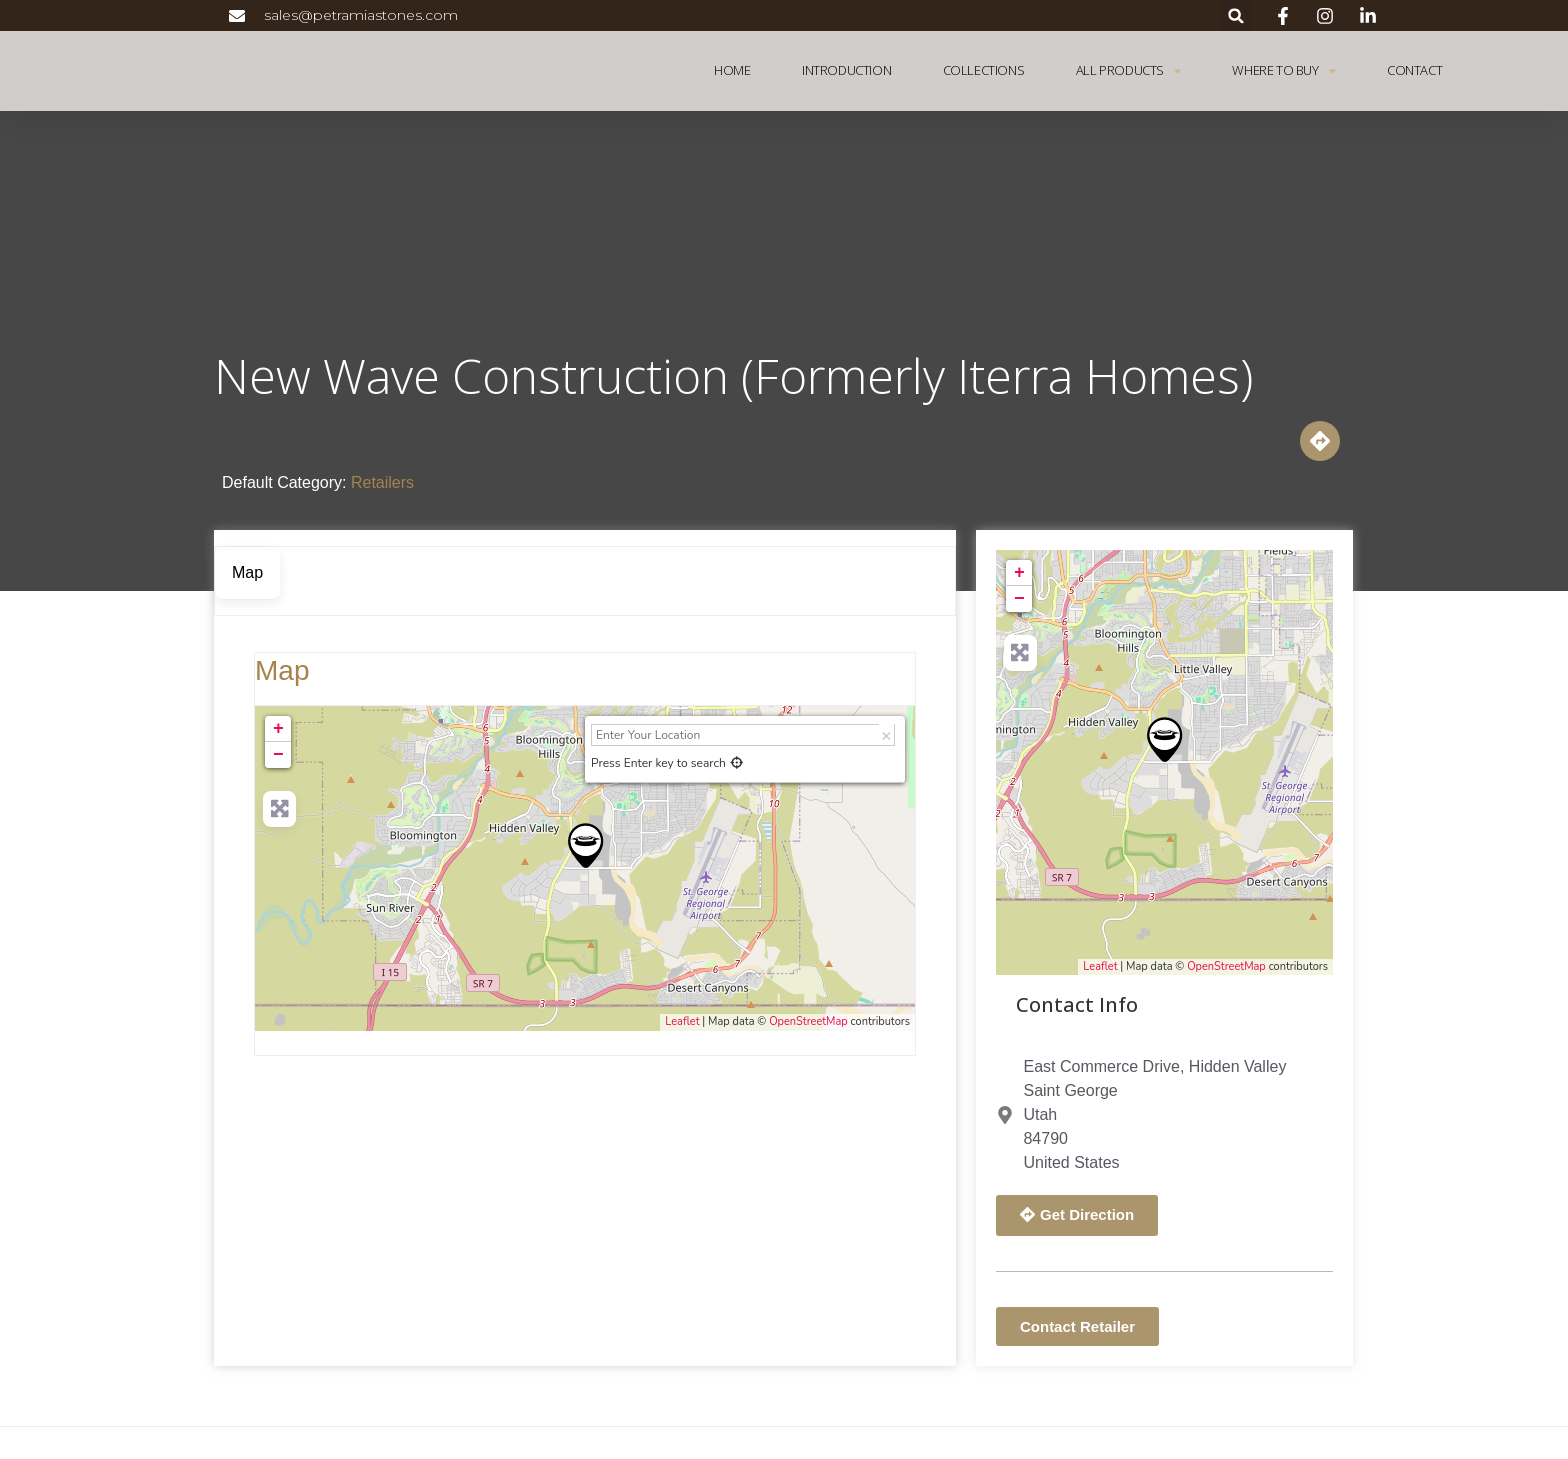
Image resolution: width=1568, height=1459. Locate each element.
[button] (1236, 15)
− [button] (278, 755)
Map (282, 670)
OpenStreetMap (808, 1021)
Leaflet (682, 1021)
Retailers (382, 482)
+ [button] (278, 729)
